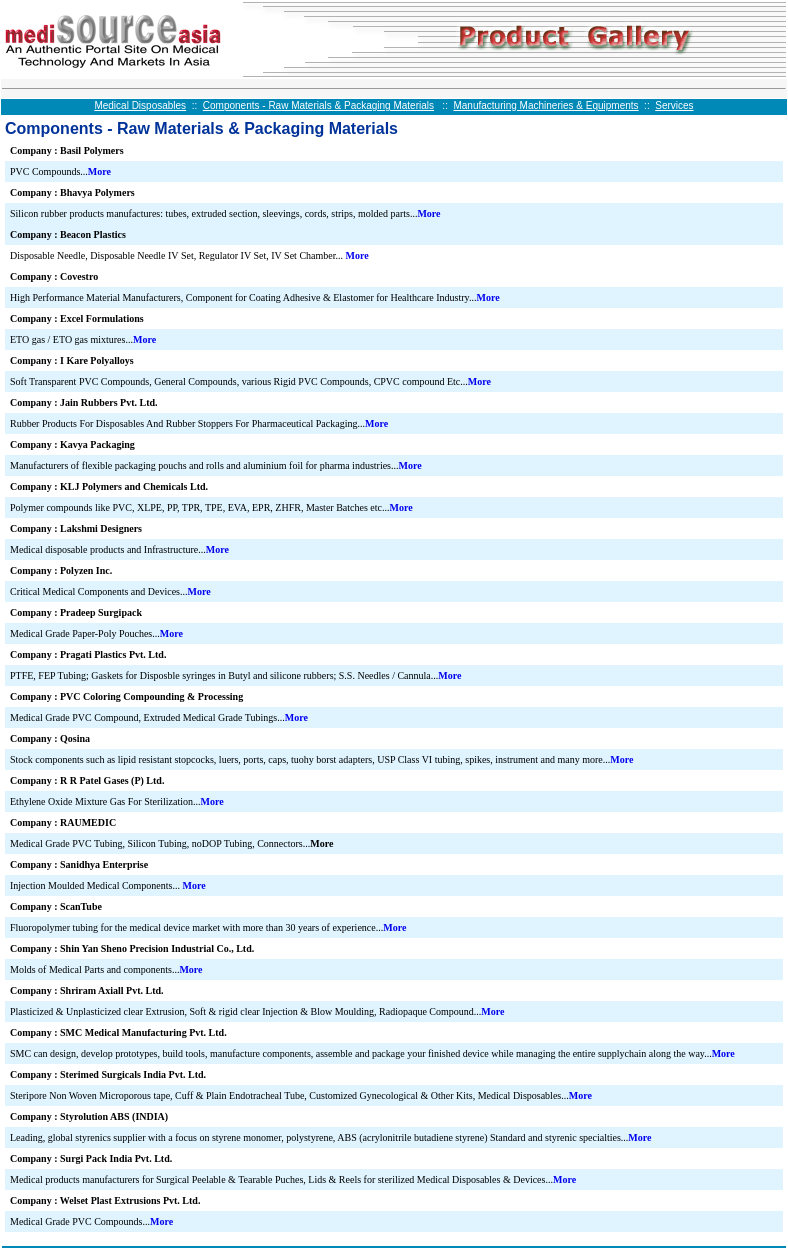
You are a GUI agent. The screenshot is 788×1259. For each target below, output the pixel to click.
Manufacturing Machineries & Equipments (545, 105)
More (99, 171)
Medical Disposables (140, 105)
